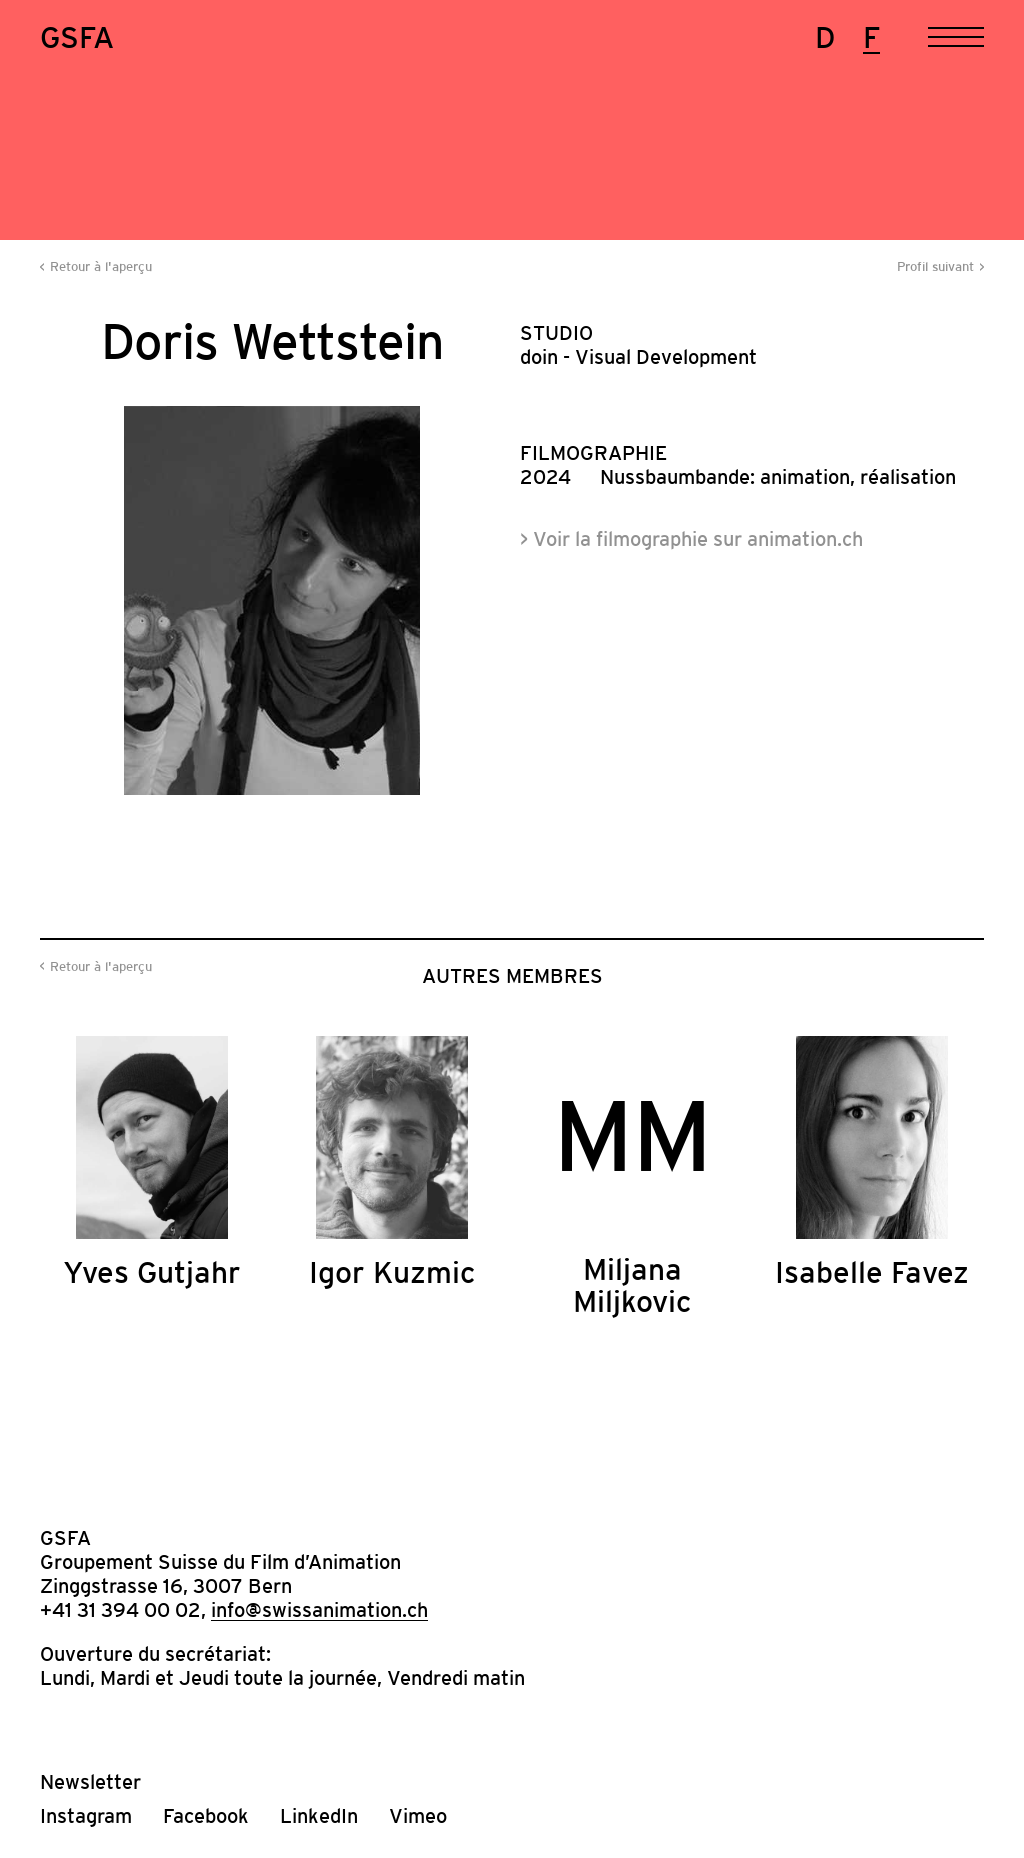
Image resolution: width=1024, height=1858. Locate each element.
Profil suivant (935, 266)
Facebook (206, 1816)
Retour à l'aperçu (101, 266)
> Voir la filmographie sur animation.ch (691, 539)
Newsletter (90, 1782)
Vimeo (418, 1816)
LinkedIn (319, 1816)
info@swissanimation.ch (319, 1610)
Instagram (86, 1816)
